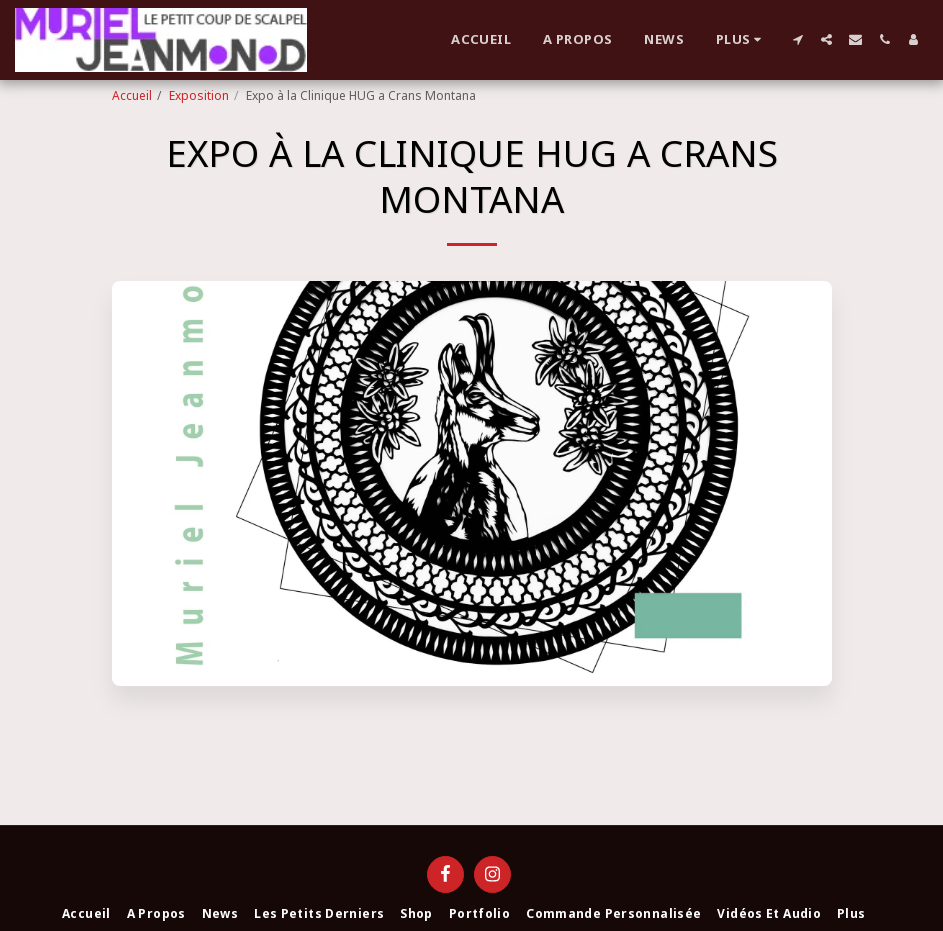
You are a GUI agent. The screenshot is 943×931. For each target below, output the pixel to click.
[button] (797, 39)
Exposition (199, 95)
